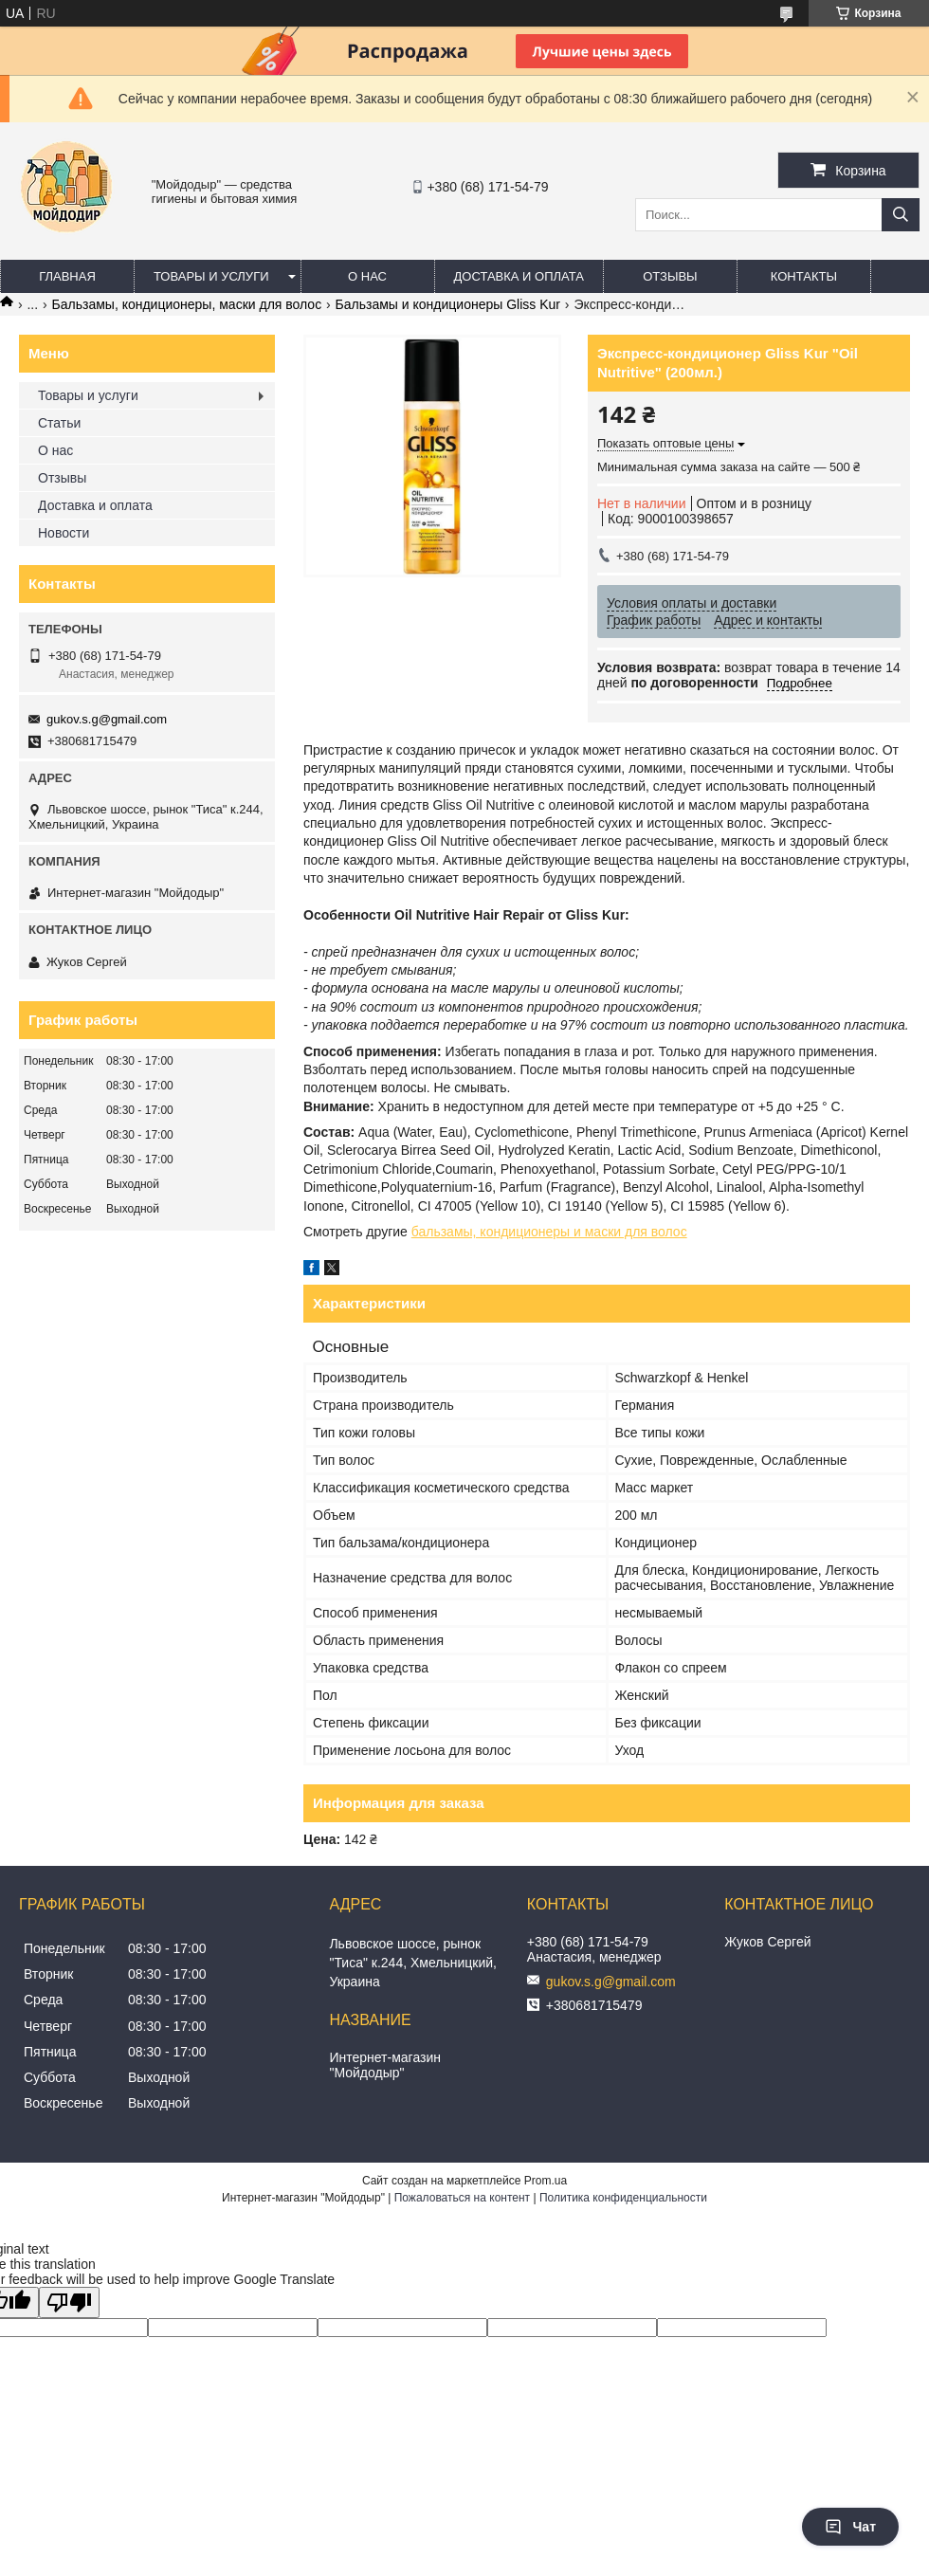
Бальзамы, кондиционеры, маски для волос (187, 304)
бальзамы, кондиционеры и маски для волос (549, 1231)
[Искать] (901, 214)
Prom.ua (545, 2180)
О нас (367, 276)
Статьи (59, 422)
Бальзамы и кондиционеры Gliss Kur (448, 304)
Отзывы (670, 276)
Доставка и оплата (519, 276)
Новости (63, 532)
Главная (67, 276)
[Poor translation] (69, 2302)
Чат (850, 2526)
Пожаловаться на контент (462, 2197)
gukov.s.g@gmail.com (106, 719)
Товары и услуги (211, 276)
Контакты (804, 276)
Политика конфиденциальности (623, 2197)
